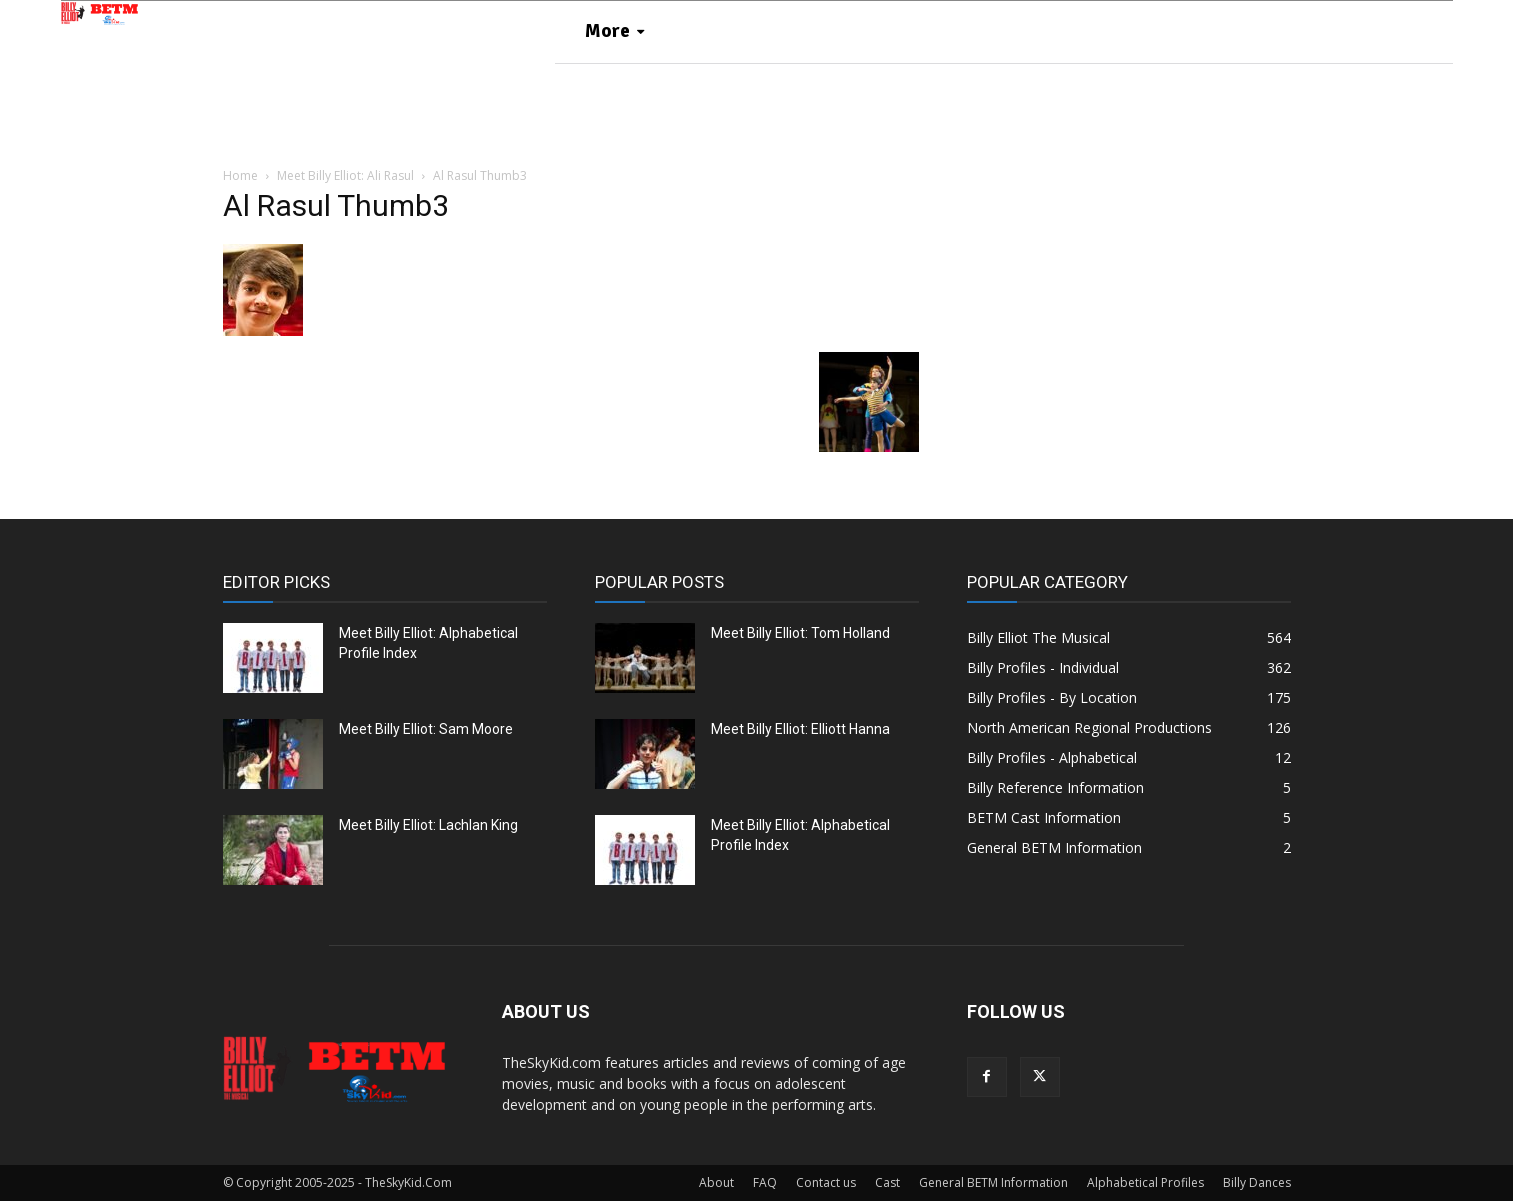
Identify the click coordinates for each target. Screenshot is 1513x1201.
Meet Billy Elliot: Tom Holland (800, 633)
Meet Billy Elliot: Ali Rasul (345, 175)
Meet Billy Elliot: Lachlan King (428, 825)
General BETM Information (993, 1182)
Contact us (826, 1182)
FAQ (765, 1182)
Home (240, 175)
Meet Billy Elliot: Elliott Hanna (800, 729)
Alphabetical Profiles (1145, 1182)
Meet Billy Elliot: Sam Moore (426, 729)
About (716, 1182)
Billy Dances (1257, 1182)
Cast (887, 1182)
